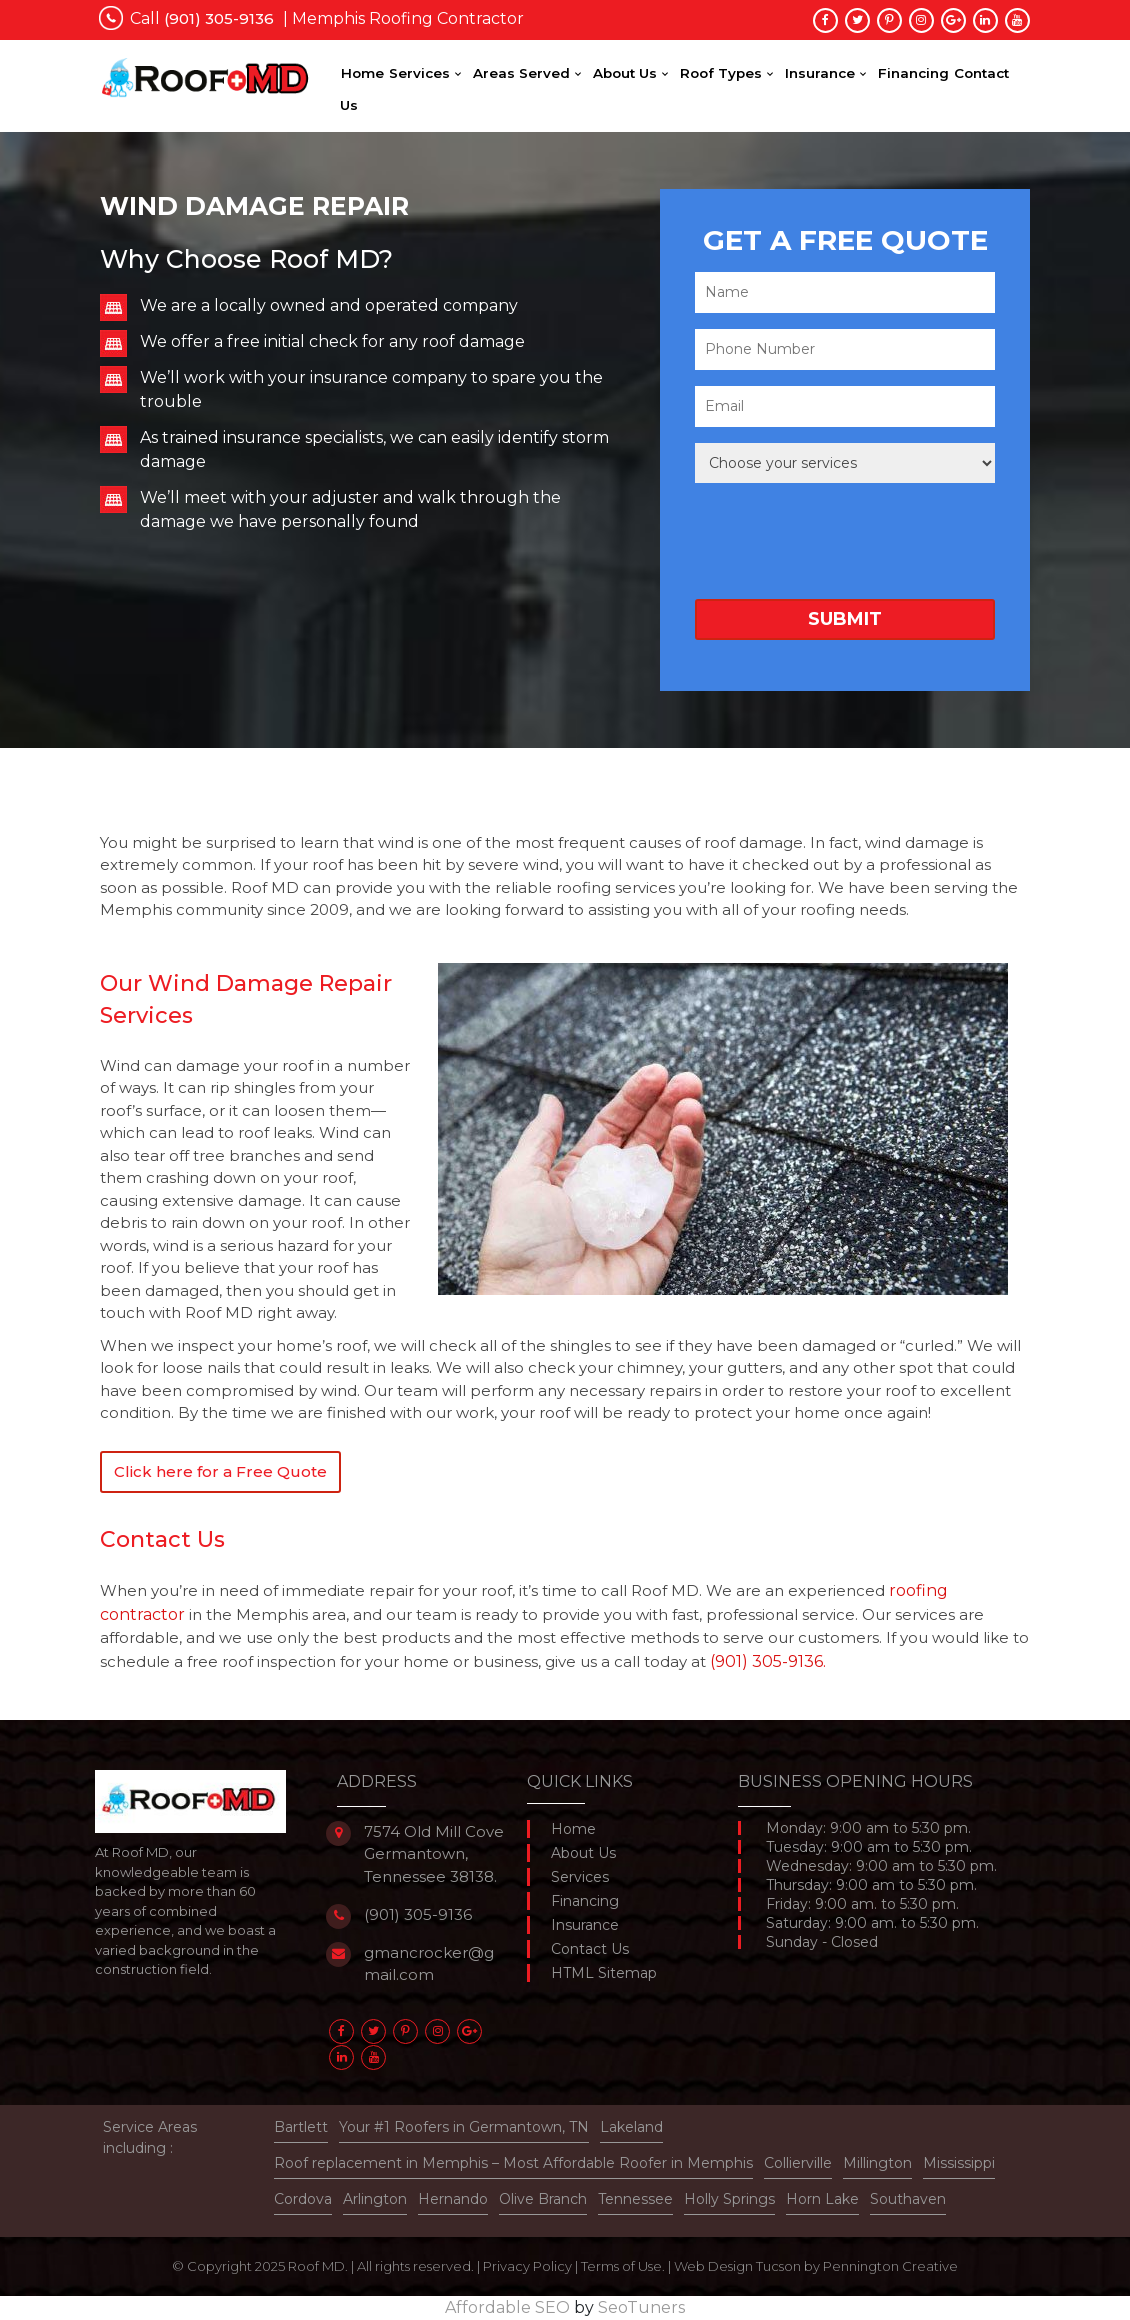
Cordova (303, 2199)
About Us (625, 73)
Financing (913, 73)
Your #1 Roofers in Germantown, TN (464, 2127)
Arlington (375, 2199)
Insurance (820, 73)
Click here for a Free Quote (220, 1471)
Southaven (908, 2199)
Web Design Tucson (737, 2266)
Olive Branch (543, 2199)
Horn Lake (822, 2199)
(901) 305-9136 (418, 1914)
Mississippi (959, 2163)
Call (202, 18)
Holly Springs (729, 2199)
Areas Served (521, 73)
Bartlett (301, 2127)
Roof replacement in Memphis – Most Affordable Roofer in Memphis (513, 2163)
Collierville (798, 2163)
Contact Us (590, 1949)
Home (362, 73)
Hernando (453, 2199)
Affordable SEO (507, 2307)
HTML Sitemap (604, 1973)
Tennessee (635, 2199)
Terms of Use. (623, 2266)
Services (419, 73)
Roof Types (721, 73)
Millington (877, 2163)
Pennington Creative (890, 2266)
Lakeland (631, 2127)
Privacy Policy (527, 2266)
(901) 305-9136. (768, 1661)
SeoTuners (641, 2307)
